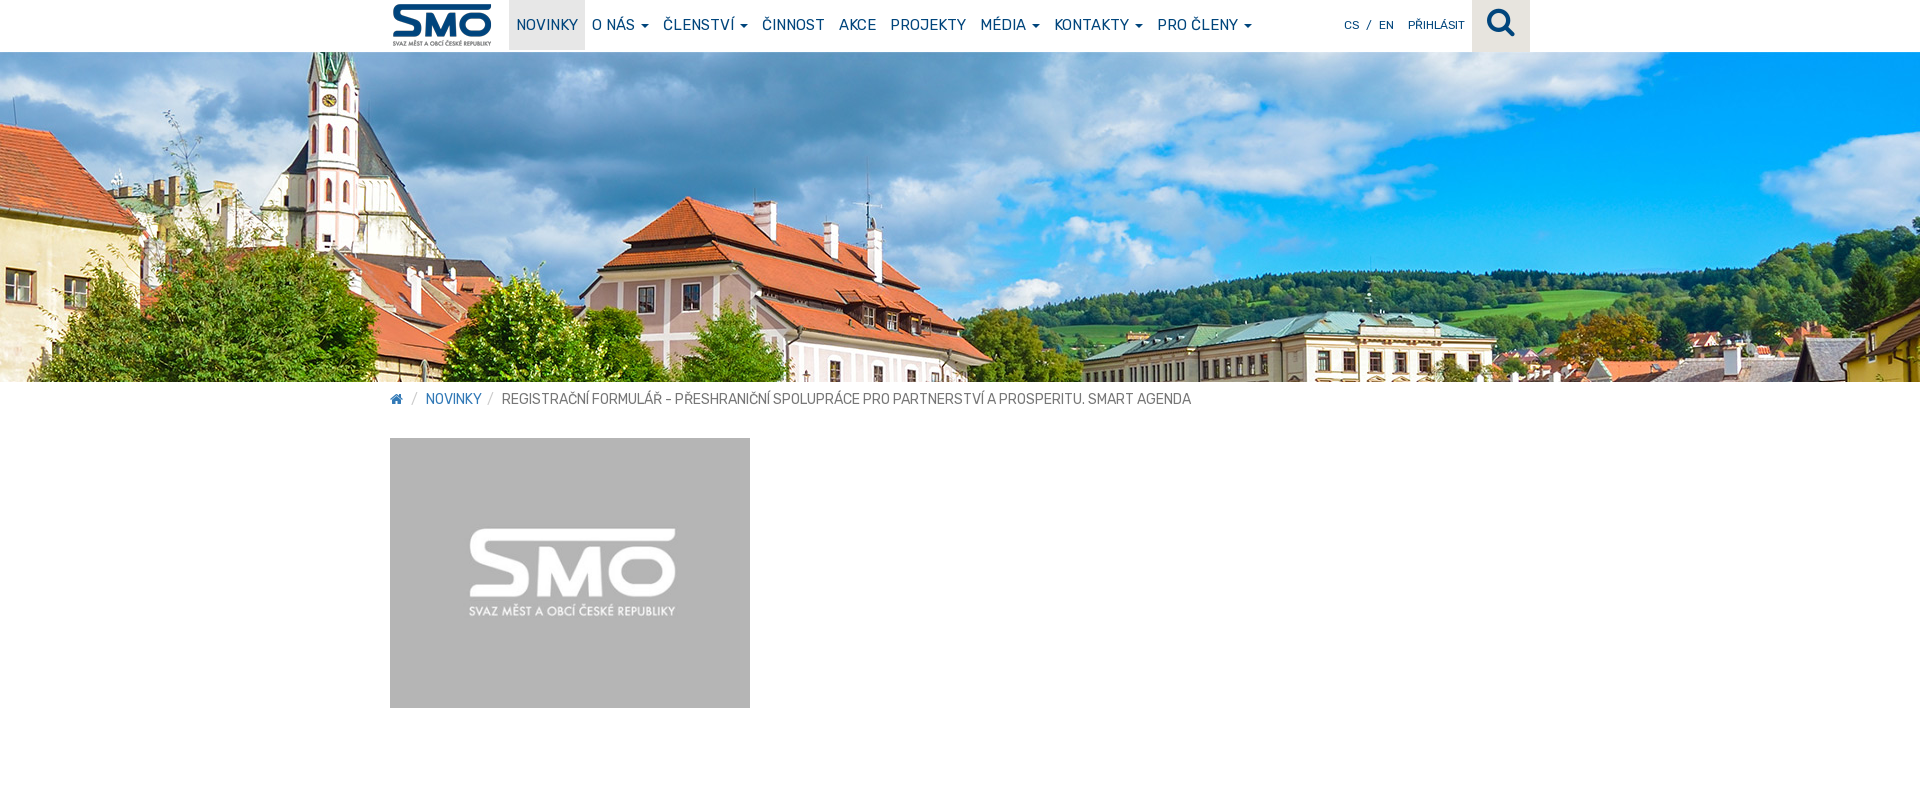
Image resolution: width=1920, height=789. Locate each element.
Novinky (547, 25)
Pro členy (1204, 25)
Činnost (793, 25)
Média (1010, 25)
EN (1386, 25)
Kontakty (1098, 25)
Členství (705, 25)
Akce (857, 25)
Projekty (928, 25)
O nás (620, 25)
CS (1351, 25)
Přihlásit (1436, 25)
